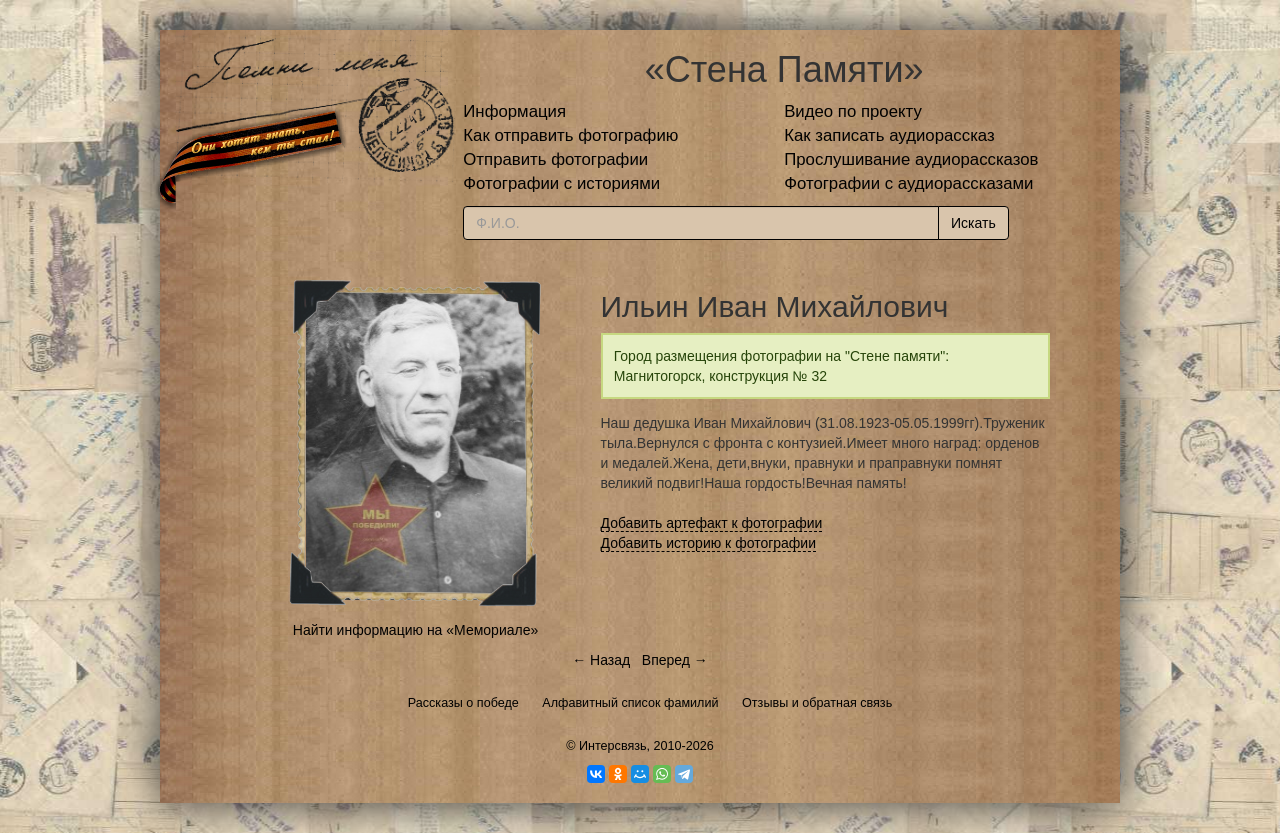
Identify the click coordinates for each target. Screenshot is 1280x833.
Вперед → (675, 660)
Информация (514, 111)
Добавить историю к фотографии (709, 543)
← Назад (601, 660)
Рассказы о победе (463, 703)
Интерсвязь (613, 746)
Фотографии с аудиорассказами (908, 183)
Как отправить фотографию (570, 135)
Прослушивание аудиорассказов (911, 159)
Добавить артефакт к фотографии (712, 523)
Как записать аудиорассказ (889, 135)
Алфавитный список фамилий (630, 703)
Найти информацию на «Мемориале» (415, 630)
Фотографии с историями (561, 183)
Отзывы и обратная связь (817, 703)
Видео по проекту (853, 111)
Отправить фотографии (555, 159)
